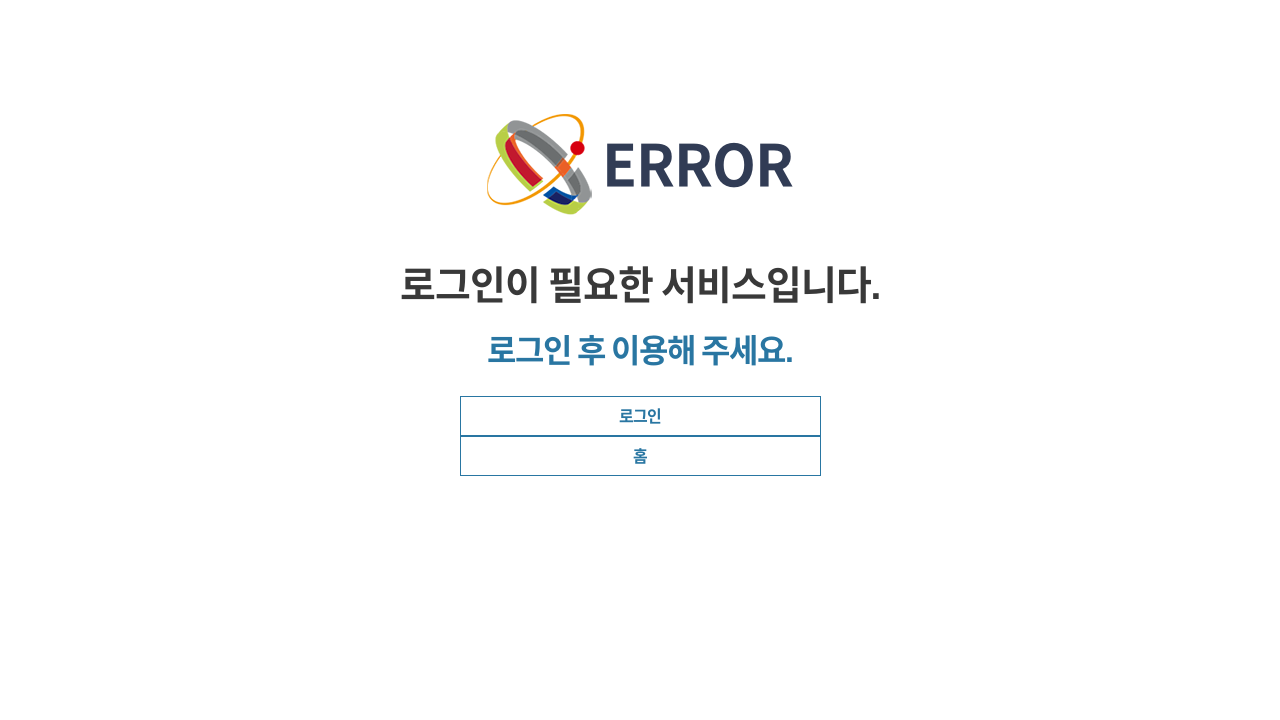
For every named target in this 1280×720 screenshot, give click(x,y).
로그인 (640, 416)
